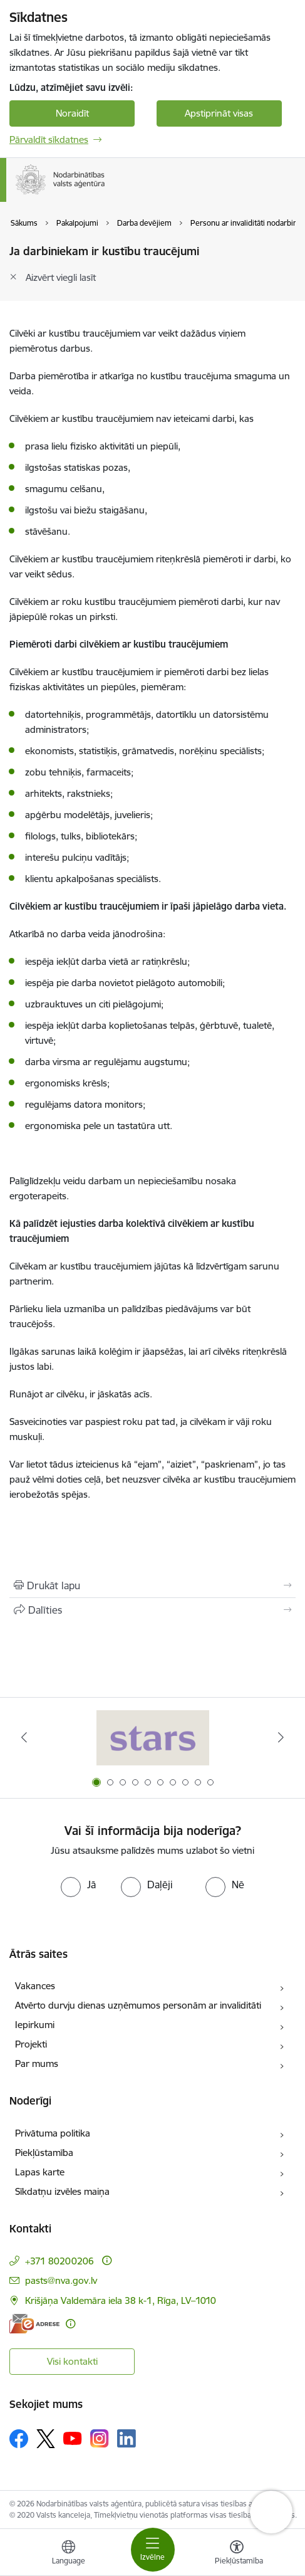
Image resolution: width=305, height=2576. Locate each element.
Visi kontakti (72, 2361)
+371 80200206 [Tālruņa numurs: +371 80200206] (59, 2261)
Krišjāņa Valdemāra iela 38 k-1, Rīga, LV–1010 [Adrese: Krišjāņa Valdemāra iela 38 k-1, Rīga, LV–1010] (120, 2300)
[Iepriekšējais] (24, 1737)
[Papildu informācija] (106, 2260)
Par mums (36, 2063)
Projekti (31, 2044)
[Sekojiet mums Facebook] (18, 2438)
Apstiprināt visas (219, 113)
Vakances (35, 1986)
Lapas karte (40, 2172)
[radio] (78, 1884)
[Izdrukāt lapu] (152, 1585)
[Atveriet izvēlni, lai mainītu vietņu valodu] (68, 2554)
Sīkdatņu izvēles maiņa (62, 2191)
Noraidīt (72, 113)
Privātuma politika (52, 2133)
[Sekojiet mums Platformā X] (45, 2438)
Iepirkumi (34, 2025)
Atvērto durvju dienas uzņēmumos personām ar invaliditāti (138, 2005)
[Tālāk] (281, 1737)
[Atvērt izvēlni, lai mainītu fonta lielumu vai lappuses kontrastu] (237, 2554)
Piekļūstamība (44, 2152)
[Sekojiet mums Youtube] (72, 2438)
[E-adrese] (34, 2323)
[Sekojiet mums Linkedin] (126, 2438)
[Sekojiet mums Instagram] (99, 2438)
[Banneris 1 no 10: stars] (152, 1737)
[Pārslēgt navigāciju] (153, 2550)
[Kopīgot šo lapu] (152, 1610)
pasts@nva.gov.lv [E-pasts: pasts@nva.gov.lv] (61, 2280)
